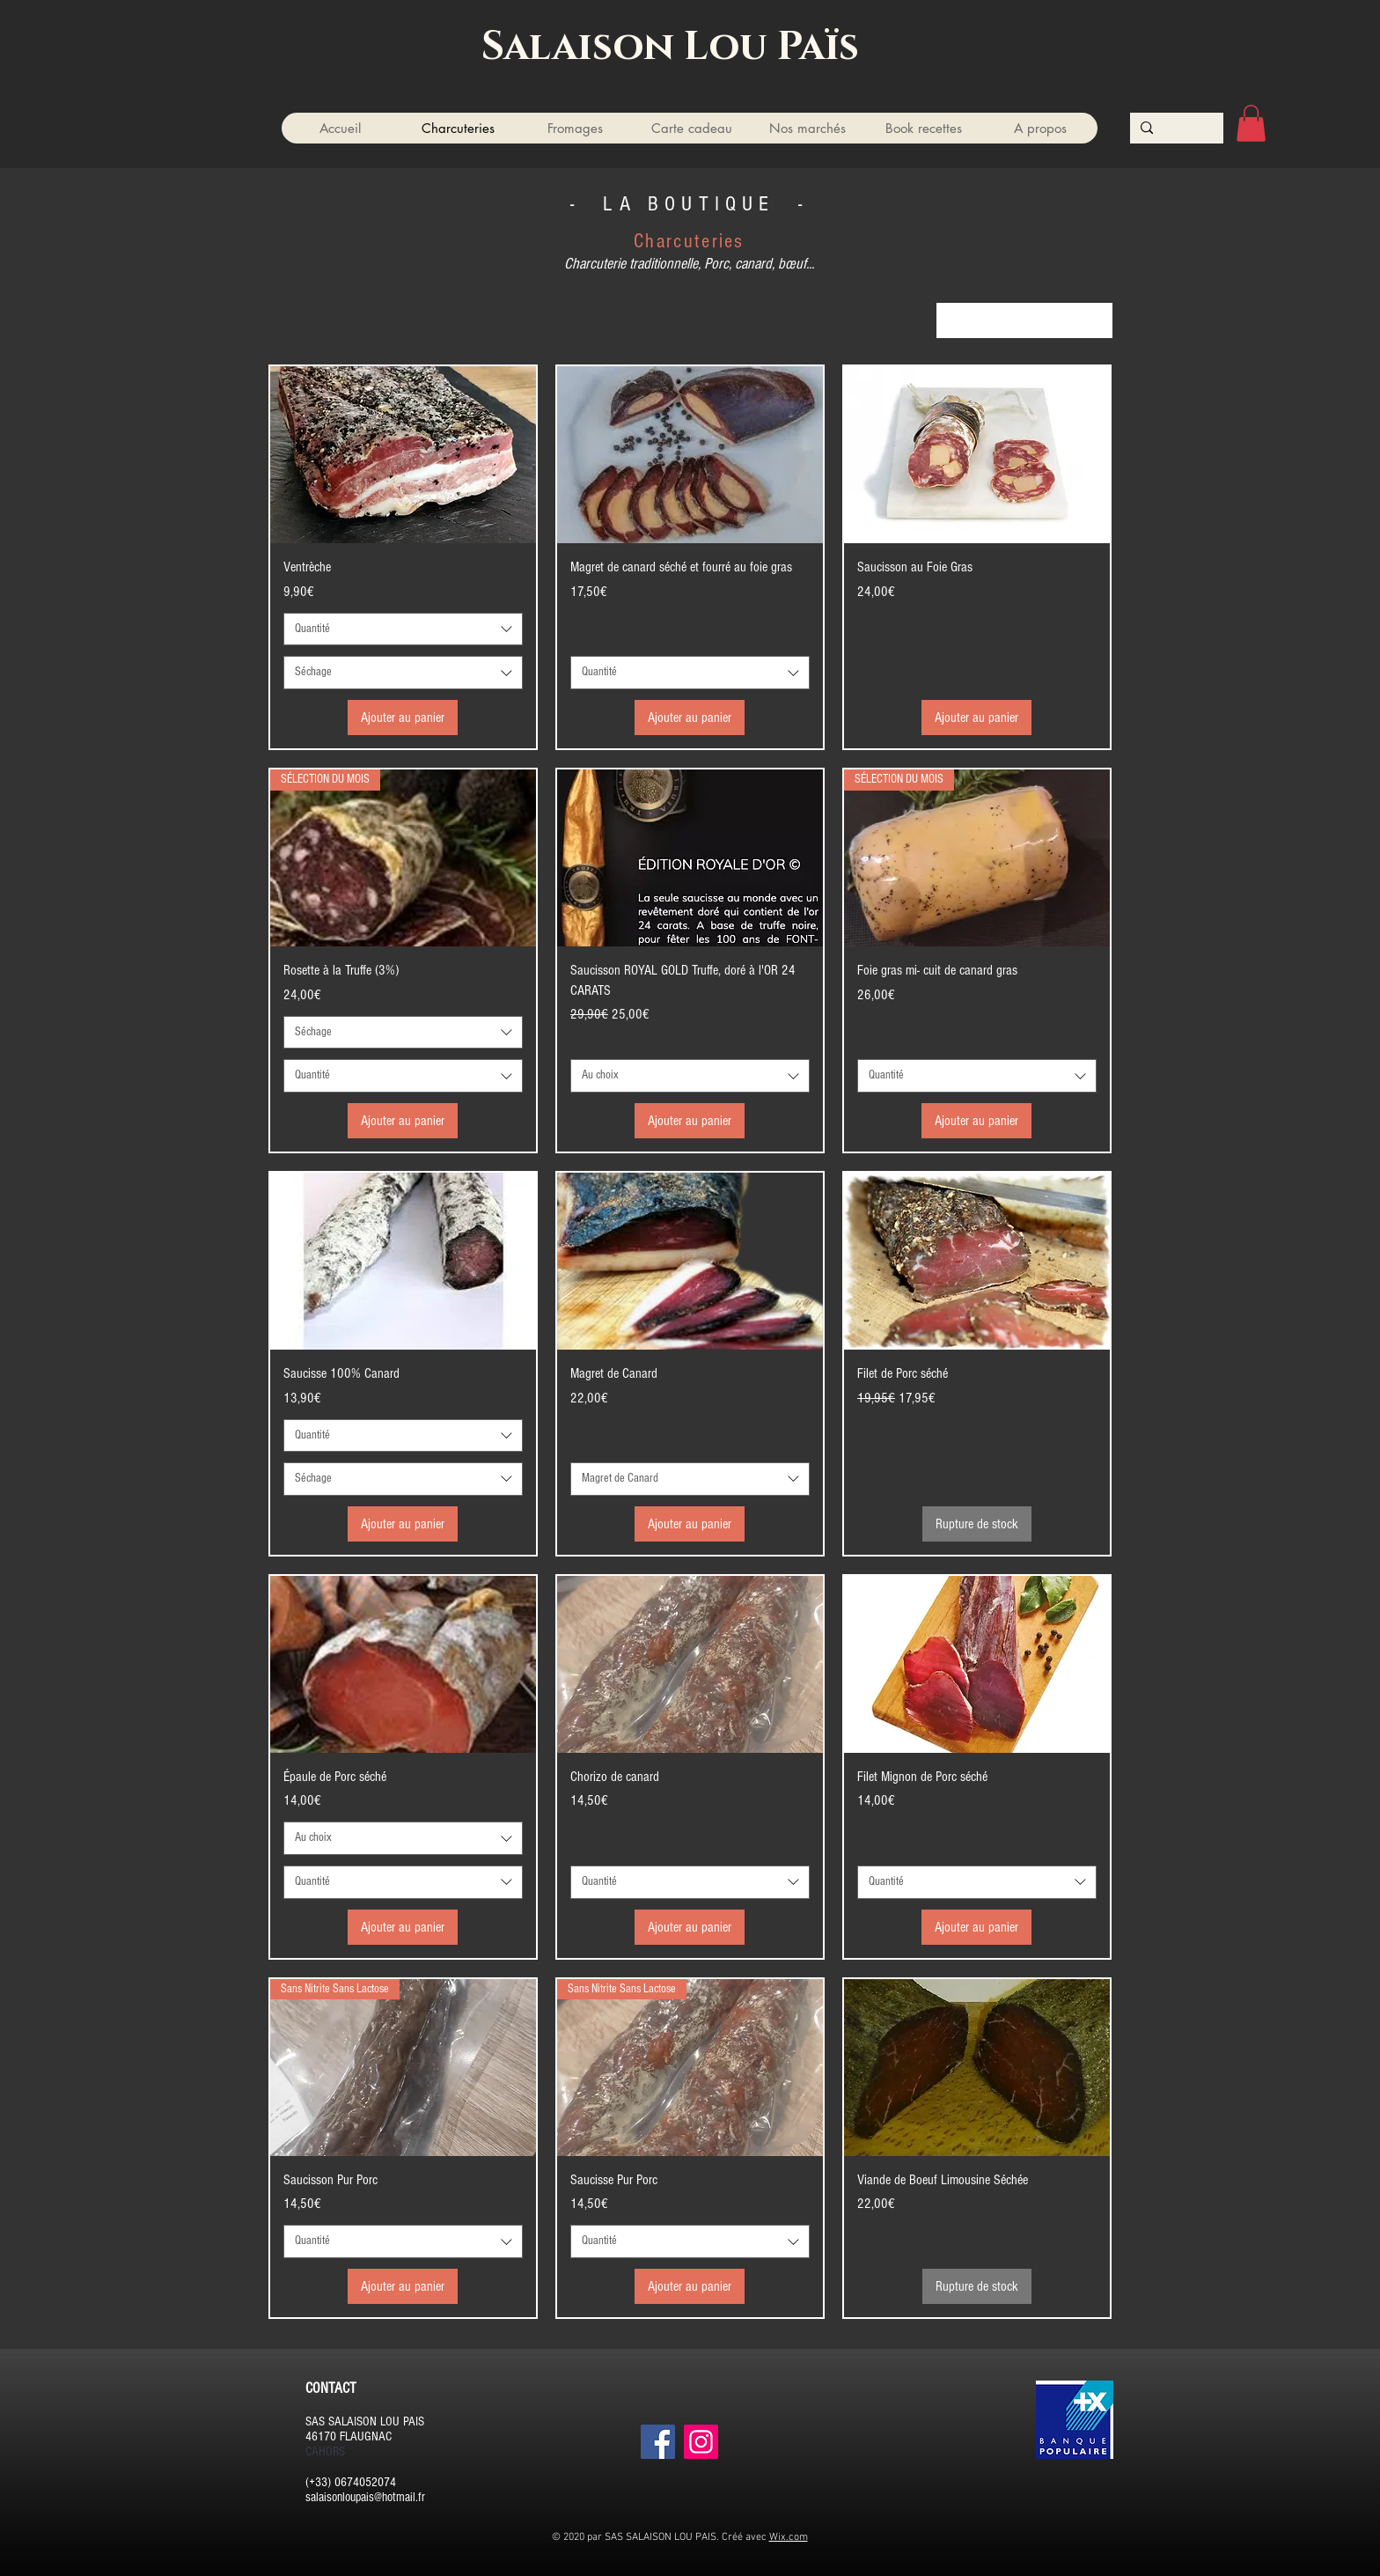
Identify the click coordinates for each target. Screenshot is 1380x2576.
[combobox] (1024, 320)
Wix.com (788, 2537)
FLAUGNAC (366, 2436)
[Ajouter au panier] (403, 717)
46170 (320, 2436)
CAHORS (325, 2451)
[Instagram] (701, 2442)
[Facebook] (658, 2442)
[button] (1251, 123)
